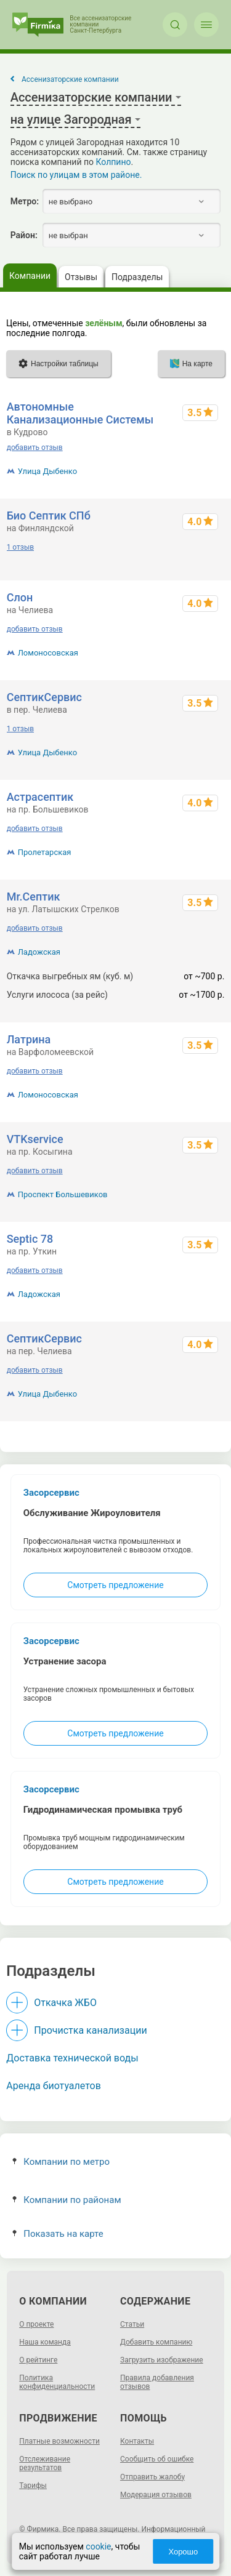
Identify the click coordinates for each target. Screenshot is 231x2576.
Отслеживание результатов (44, 2463)
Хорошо (183, 2551)
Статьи (132, 2324)
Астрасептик (40, 796)
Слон (20, 597)
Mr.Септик (33, 896)
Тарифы (33, 2485)
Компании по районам (66, 2199)
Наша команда (45, 2342)
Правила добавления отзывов (157, 2382)
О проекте (36, 2324)
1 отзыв (20, 547)
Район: (24, 235)
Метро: (24, 201)
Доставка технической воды (72, 2058)
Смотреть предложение (115, 1585)
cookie (98, 2546)
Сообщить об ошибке (156, 2459)
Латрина (29, 1039)
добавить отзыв (35, 447)
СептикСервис (44, 697)
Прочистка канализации (90, 2030)
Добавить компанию (156, 2342)
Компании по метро (61, 2161)
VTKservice (35, 1139)
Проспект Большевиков (63, 1194)
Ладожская (39, 952)
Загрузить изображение (161, 2360)
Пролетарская (44, 852)
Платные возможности (59, 2441)
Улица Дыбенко (48, 471)
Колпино (113, 162)
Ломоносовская (48, 652)
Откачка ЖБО (65, 2002)
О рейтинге (38, 2360)
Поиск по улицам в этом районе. (76, 175)
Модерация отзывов (156, 2494)
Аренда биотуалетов (53, 2086)
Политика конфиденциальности (57, 2382)
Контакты (137, 2441)
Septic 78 (30, 1238)
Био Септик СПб (49, 515)
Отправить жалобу (152, 2477)
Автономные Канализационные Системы (80, 413)
